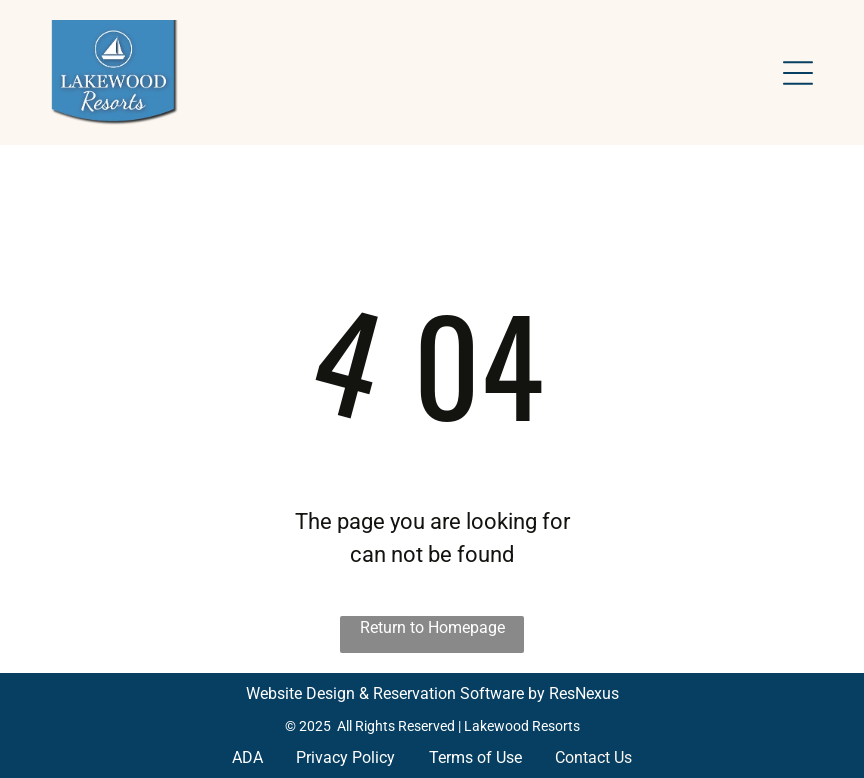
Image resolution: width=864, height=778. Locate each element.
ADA (247, 757)
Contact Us (593, 757)
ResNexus (584, 693)
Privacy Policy (345, 757)
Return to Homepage (432, 627)
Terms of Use (475, 757)
